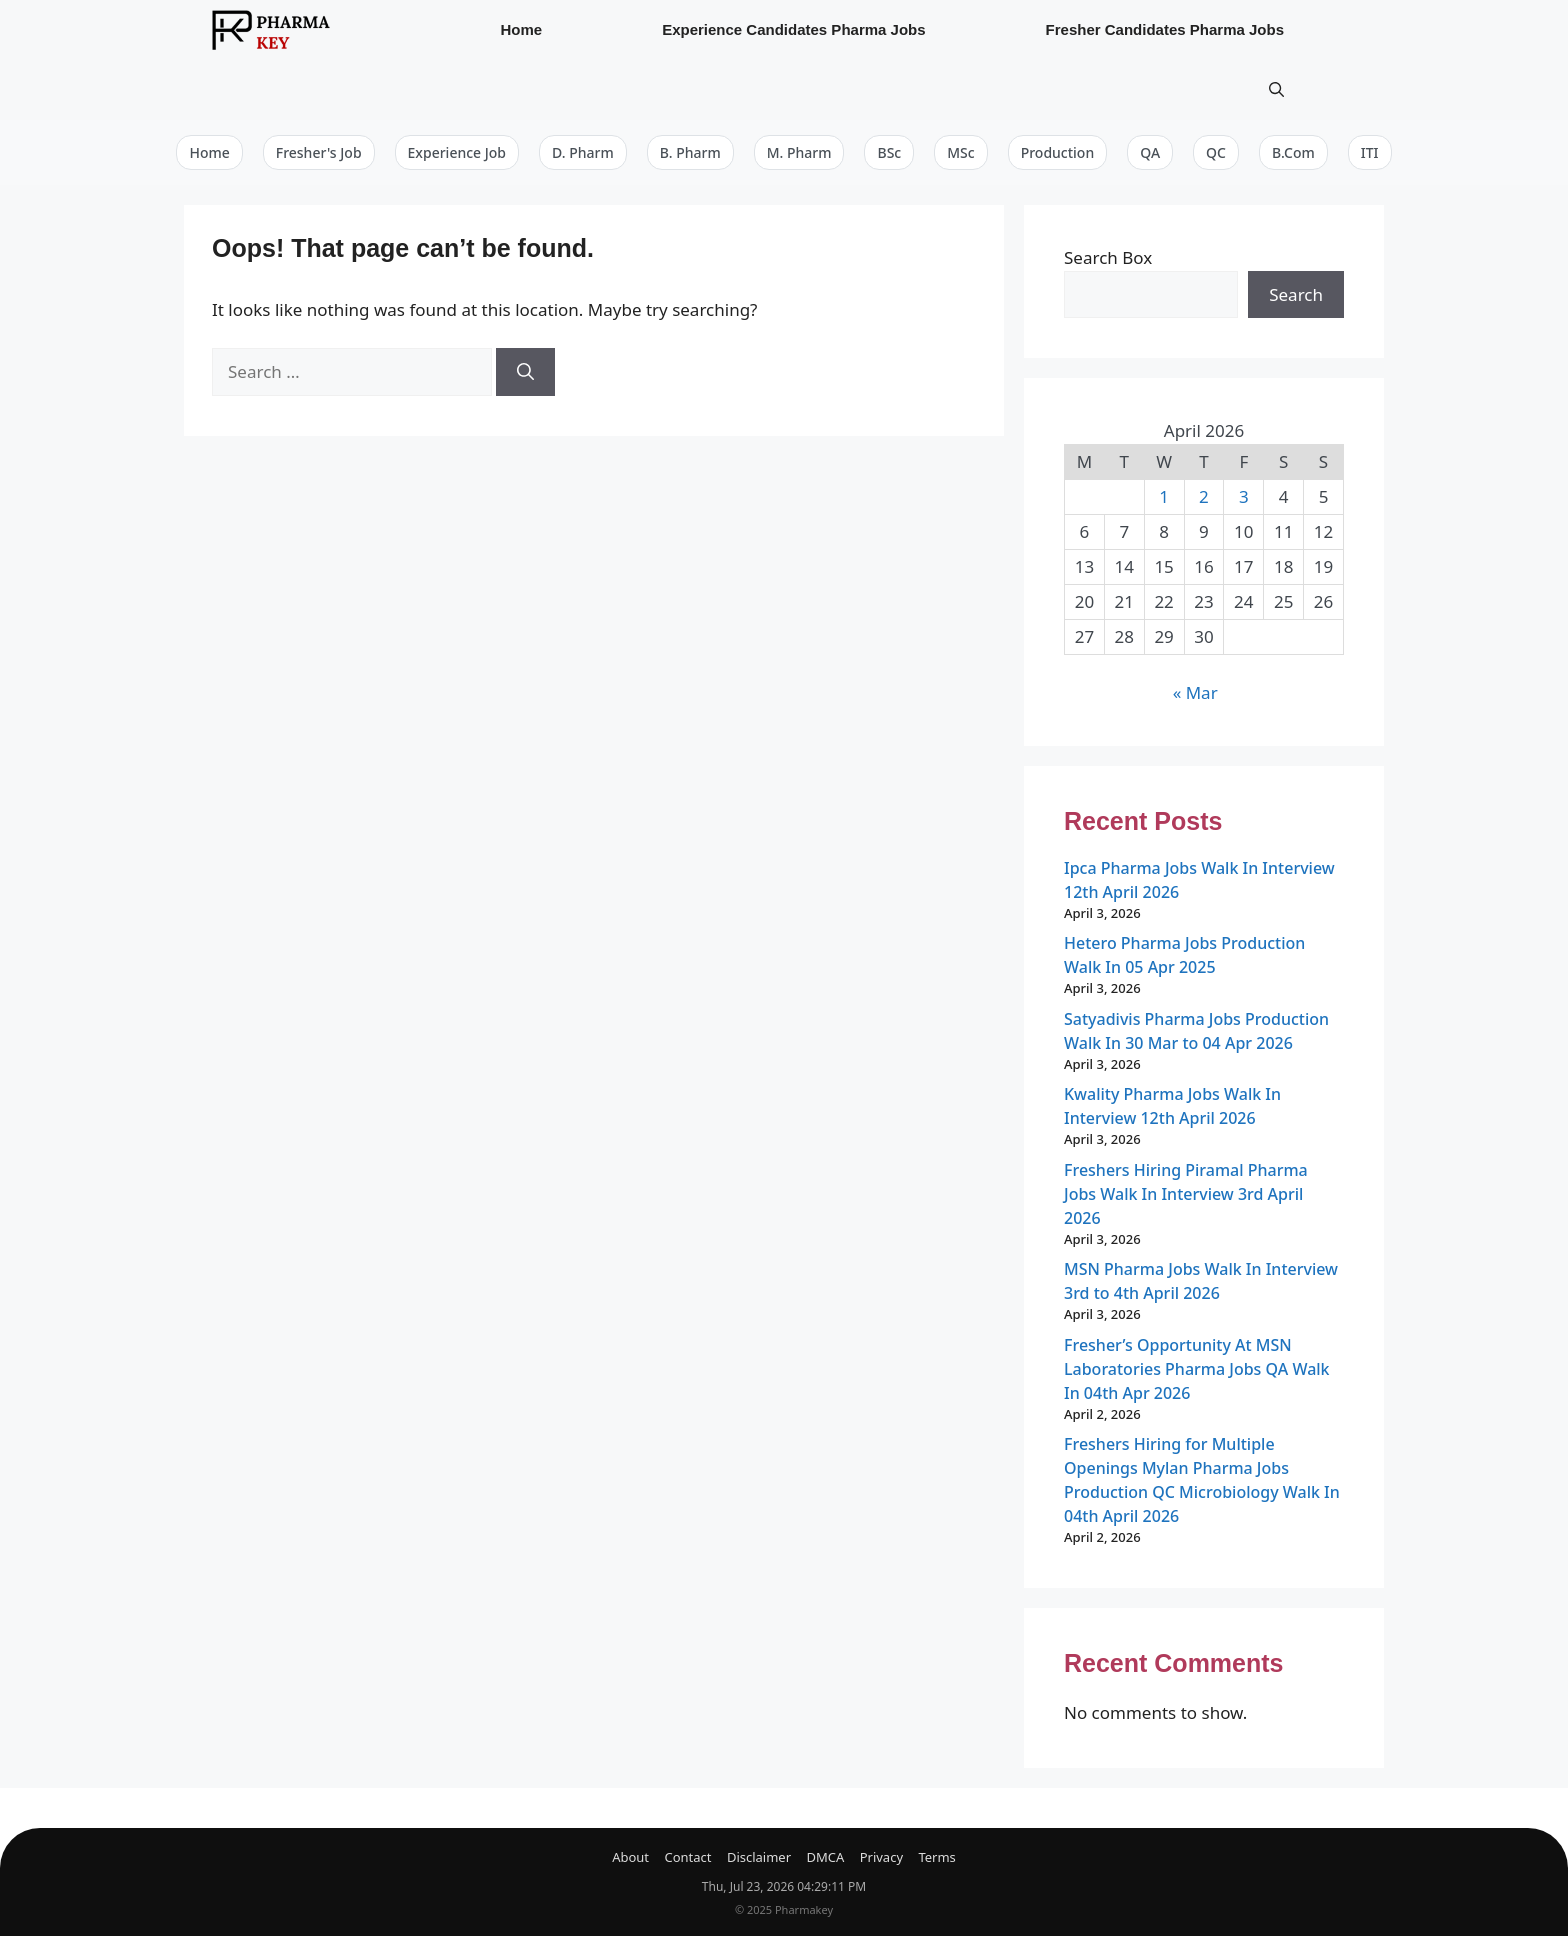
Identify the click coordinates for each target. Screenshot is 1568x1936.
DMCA (825, 1857)
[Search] (525, 372)
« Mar (1195, 692)
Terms (936, 1857)
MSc (960, 152)
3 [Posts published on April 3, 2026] (1244, 496)
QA (1150, 152)
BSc (889, 152)
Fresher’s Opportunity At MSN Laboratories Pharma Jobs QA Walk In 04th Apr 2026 (1197, 1369)
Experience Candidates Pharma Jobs (793, 29)
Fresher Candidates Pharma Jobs (1165, 29)
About (630, 1857)
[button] (1276, 90)
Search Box (1108, 257)
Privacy (881, 1857)
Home (521, 29)
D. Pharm (583, 152)
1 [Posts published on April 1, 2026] (1164, 496)
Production (1058, 152)
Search (1296, 294)
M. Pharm (799, 152)
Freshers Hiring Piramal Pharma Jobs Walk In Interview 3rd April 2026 (1186, 1194)
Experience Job (457, 152)
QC (1216, 152)
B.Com (1293, 152)
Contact (687, 1857)
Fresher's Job (319, 152)
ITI (1370, 152)
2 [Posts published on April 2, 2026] (1204, 496)
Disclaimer (759, 1857)
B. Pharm (690, 152)
